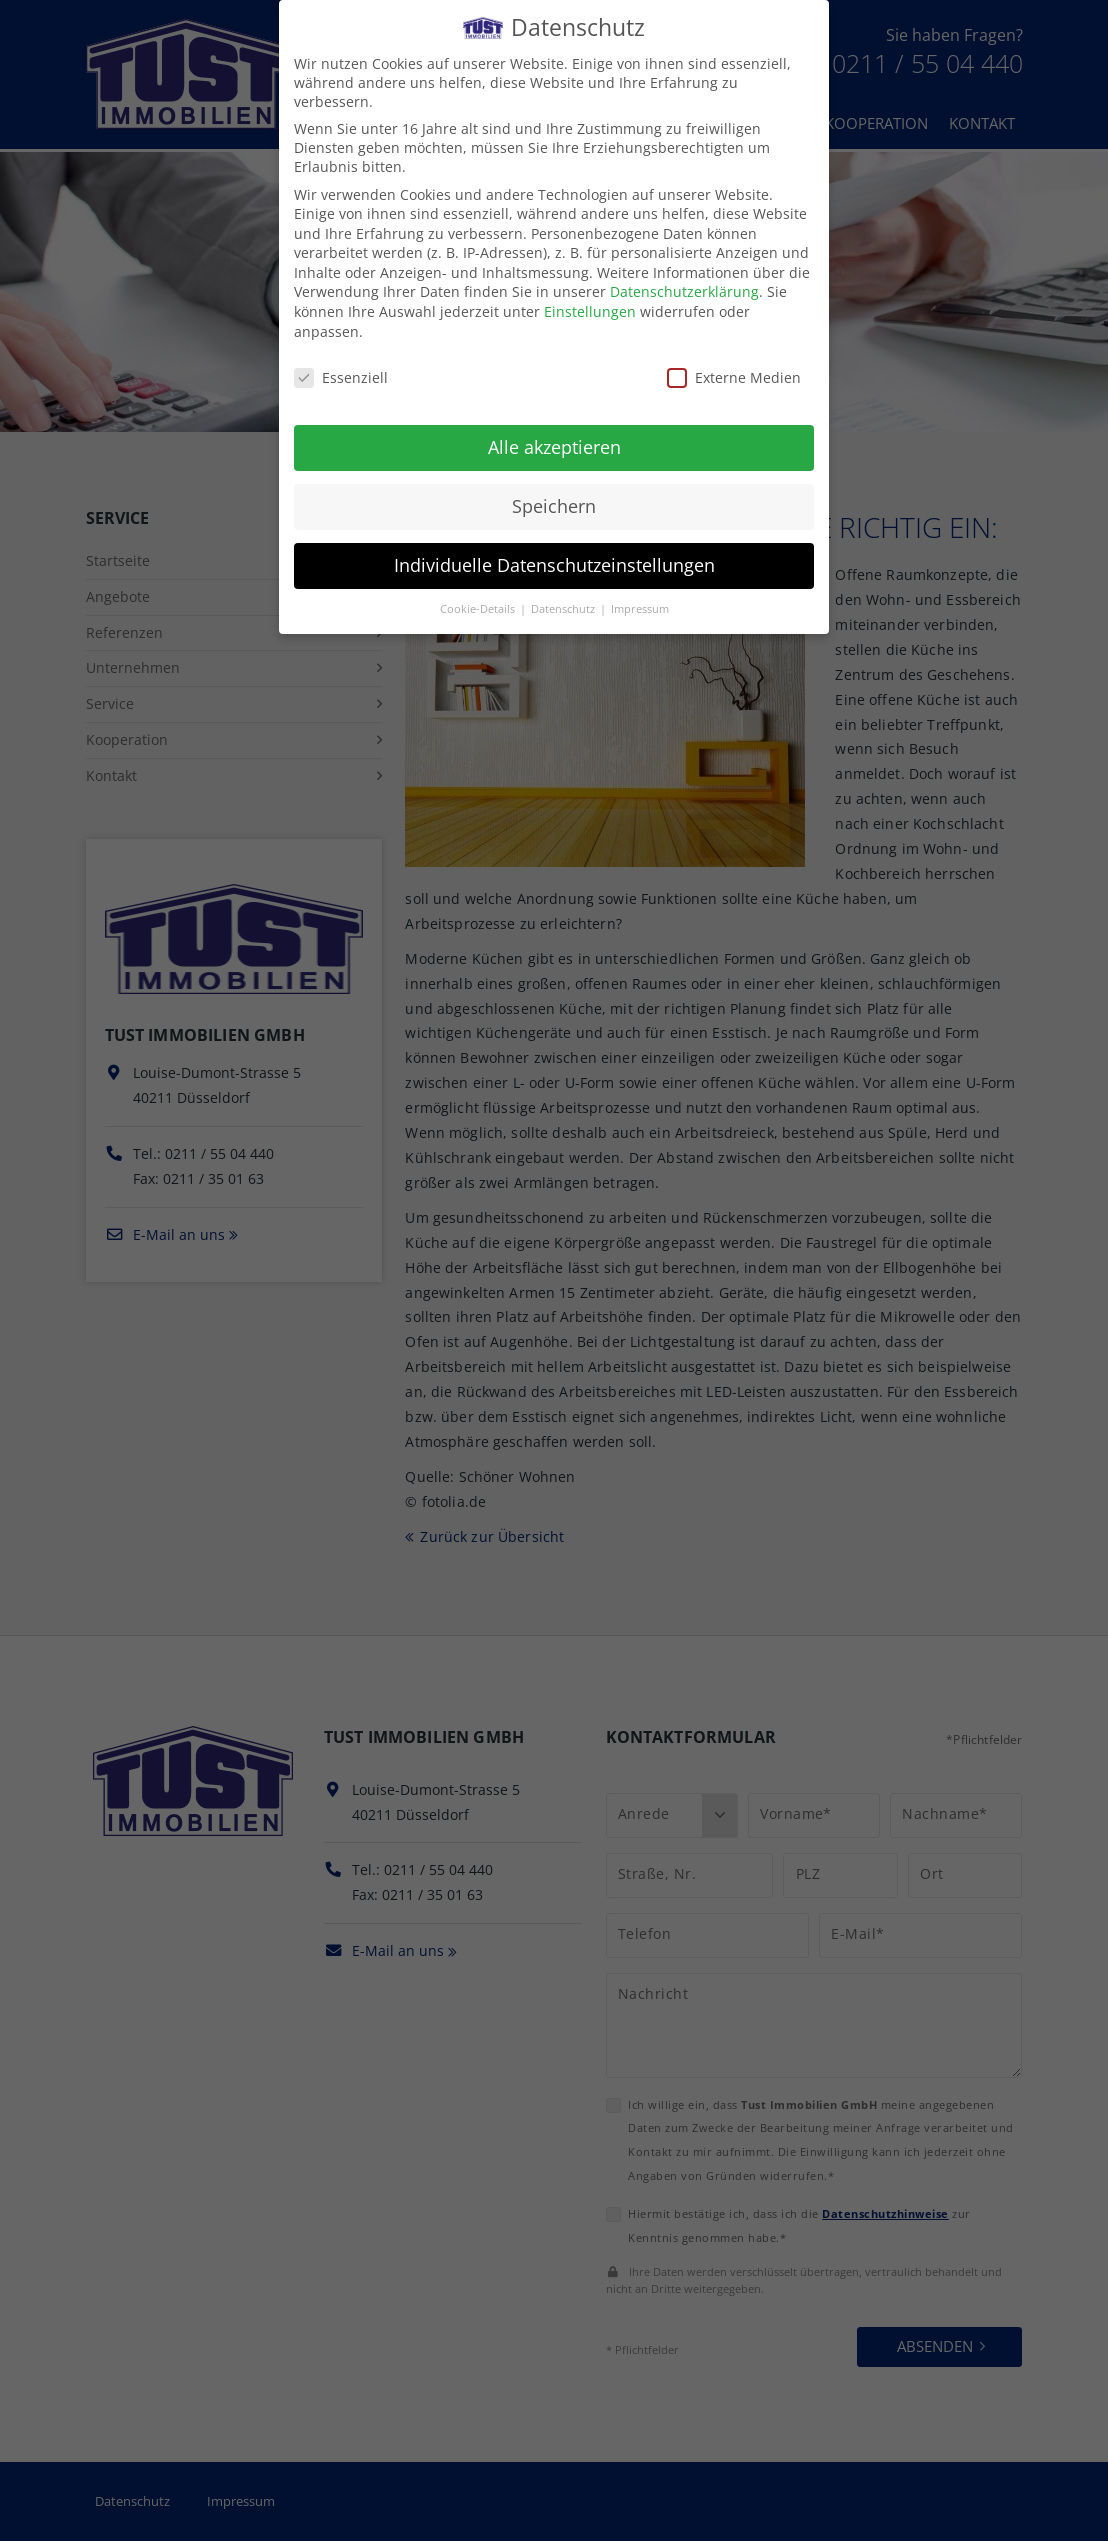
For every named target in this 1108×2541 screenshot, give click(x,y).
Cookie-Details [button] (479, 591)
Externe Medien (734, 358)
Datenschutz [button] (564, 591)
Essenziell (341, 358)
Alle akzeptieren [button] (554, 429)
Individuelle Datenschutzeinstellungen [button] (554, 547)
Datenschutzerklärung (684, 273)
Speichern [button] (554, 488)
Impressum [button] (640, 591)
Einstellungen (590, 293)
